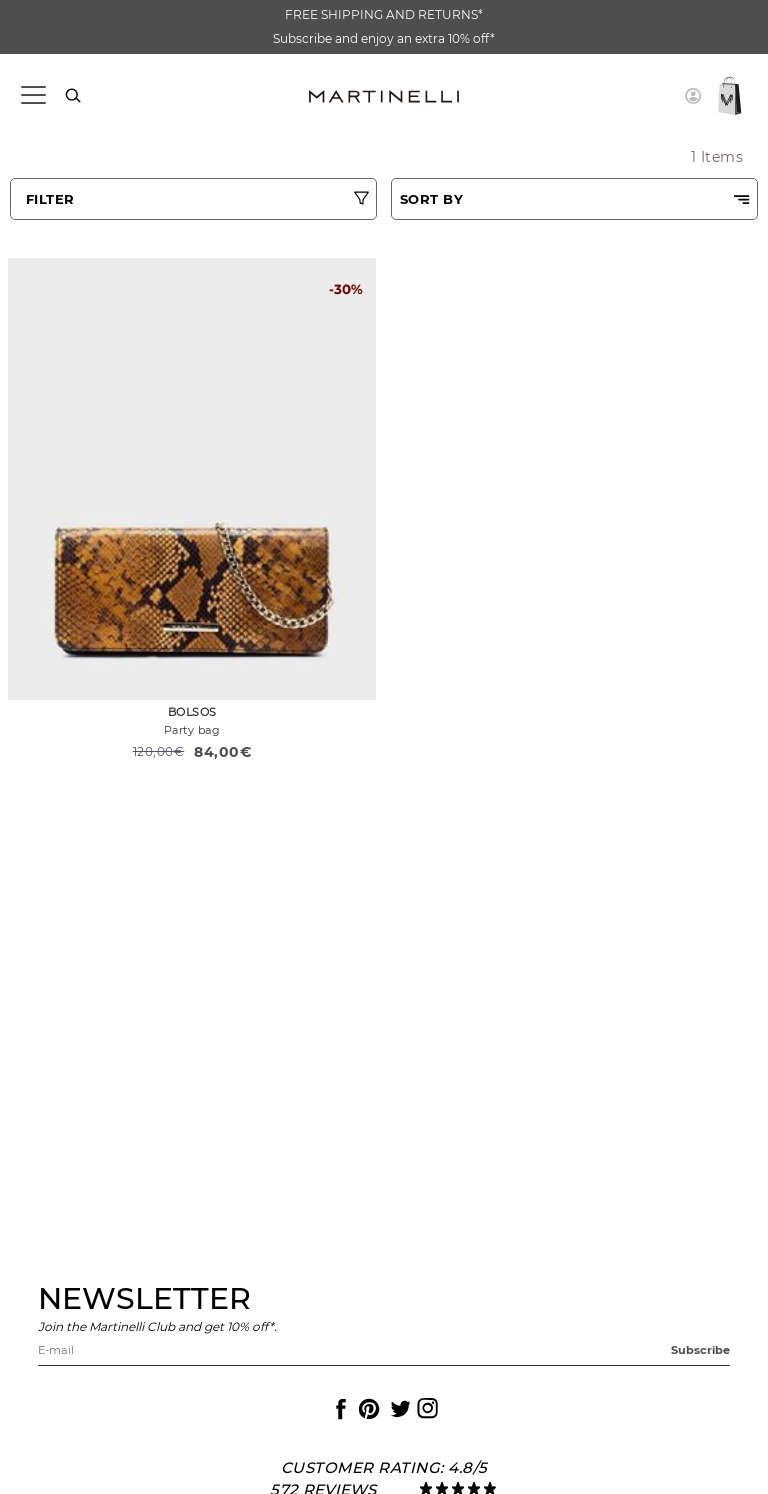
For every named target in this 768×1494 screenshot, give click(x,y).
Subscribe (700, 1350)
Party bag (192, 730)
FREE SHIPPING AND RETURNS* (384, 14)
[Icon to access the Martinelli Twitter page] (397, 1409)
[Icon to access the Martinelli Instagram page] (426, 1409)
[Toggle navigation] (32, 95)
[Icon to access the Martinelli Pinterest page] (368, 1409)
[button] (693, 96)
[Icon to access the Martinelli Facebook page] (339, 1409)
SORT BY (432, 199)
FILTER (50, 199)
